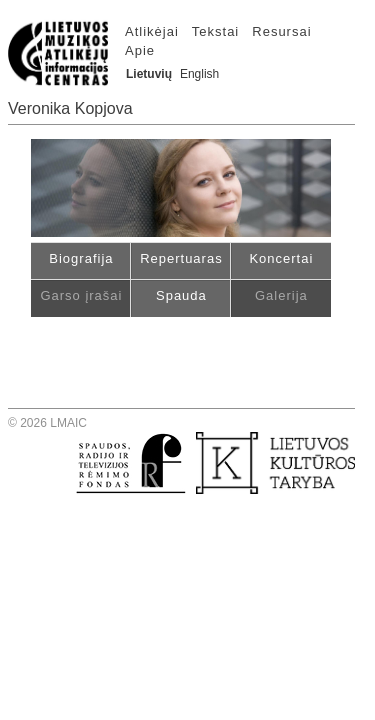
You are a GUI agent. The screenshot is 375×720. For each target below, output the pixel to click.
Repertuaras (181, 258)
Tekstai (215, 31)
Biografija (81, 258)
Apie (140, 50)
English (199, 74)
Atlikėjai (152, 31)
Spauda (181, 295)
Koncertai (281, 258)
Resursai (281, 31)
